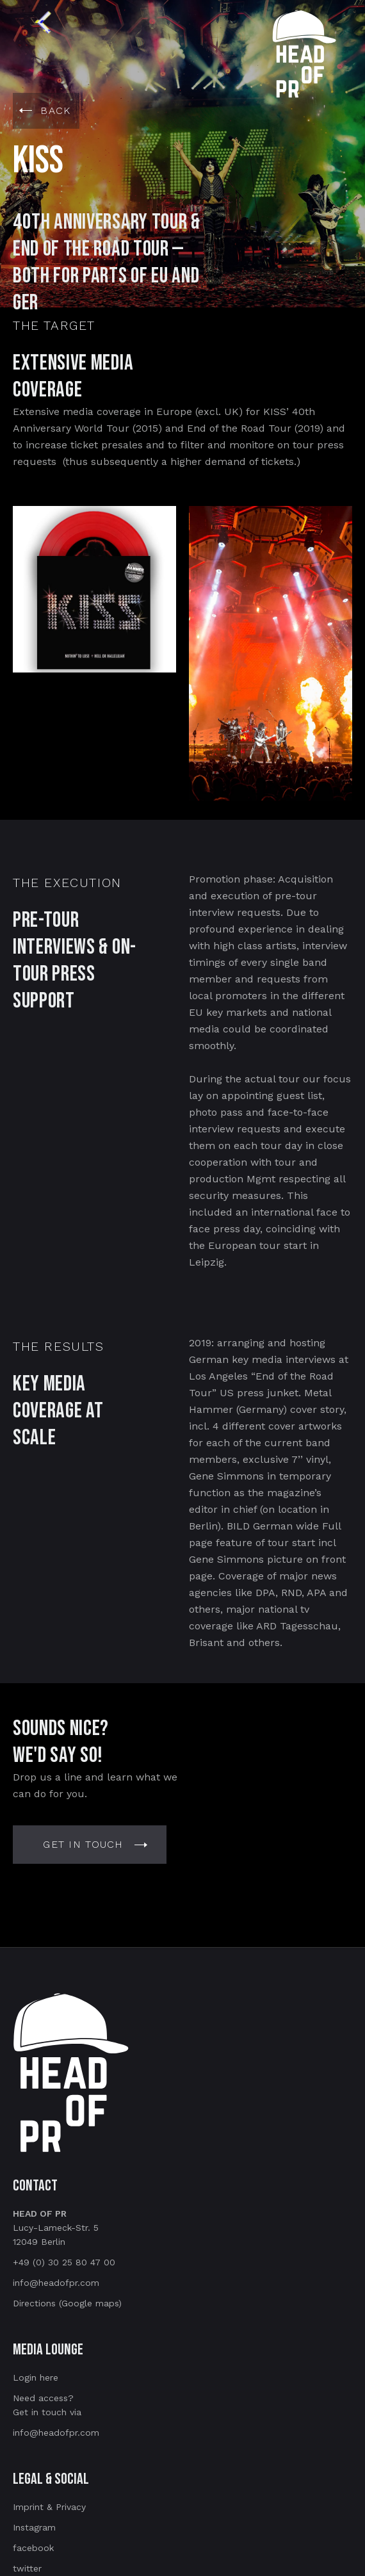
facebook (33, 2548)
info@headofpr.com (56, 2283)
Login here (35, 2377)
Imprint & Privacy (49, 2507)
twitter (27, 2568)
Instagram (34, 2527)
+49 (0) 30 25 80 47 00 (64, 2262)
